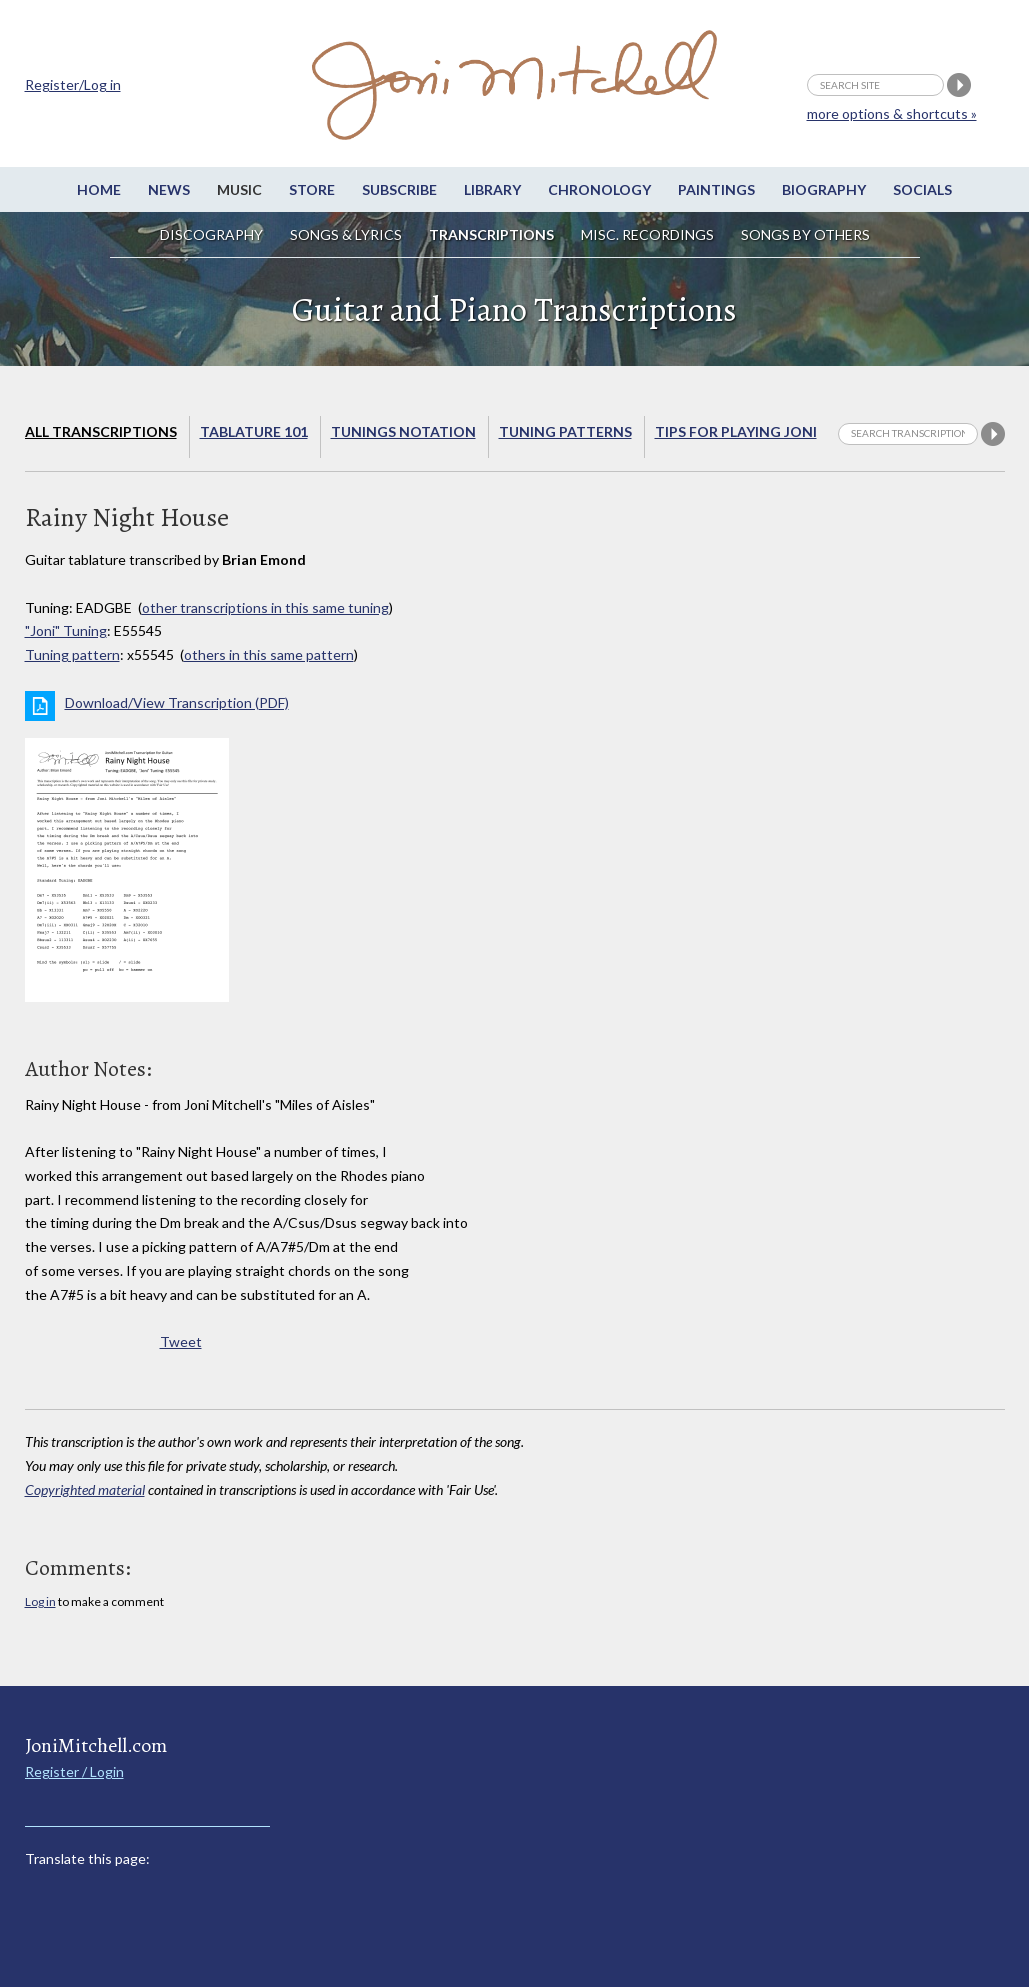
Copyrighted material (85, 1489)
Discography (211, 234)
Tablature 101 (254, 431)
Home (99, 189)
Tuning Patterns (565, 431)
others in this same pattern (269, 654)
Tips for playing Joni (736, 431)
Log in (40, 1601)
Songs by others (805, 234)
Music (239, 189)
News (169, 189)
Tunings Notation (403, 431)
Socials (922, 189)
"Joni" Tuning (66, 630)
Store (312, 189)
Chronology (599, 189)
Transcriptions (491, 234)
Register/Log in (73, 84)
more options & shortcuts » (892, 113)
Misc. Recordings (649, 234)
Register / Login (74, 1771)
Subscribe (399, 189)
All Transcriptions (101, 431)
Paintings (716, 189)
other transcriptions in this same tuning (265, 607)
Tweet (181, 1341)
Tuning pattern (72, 654)
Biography (824, 189)
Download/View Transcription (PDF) (177, 702)
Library (492, 189)
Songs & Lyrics (346, 234)
